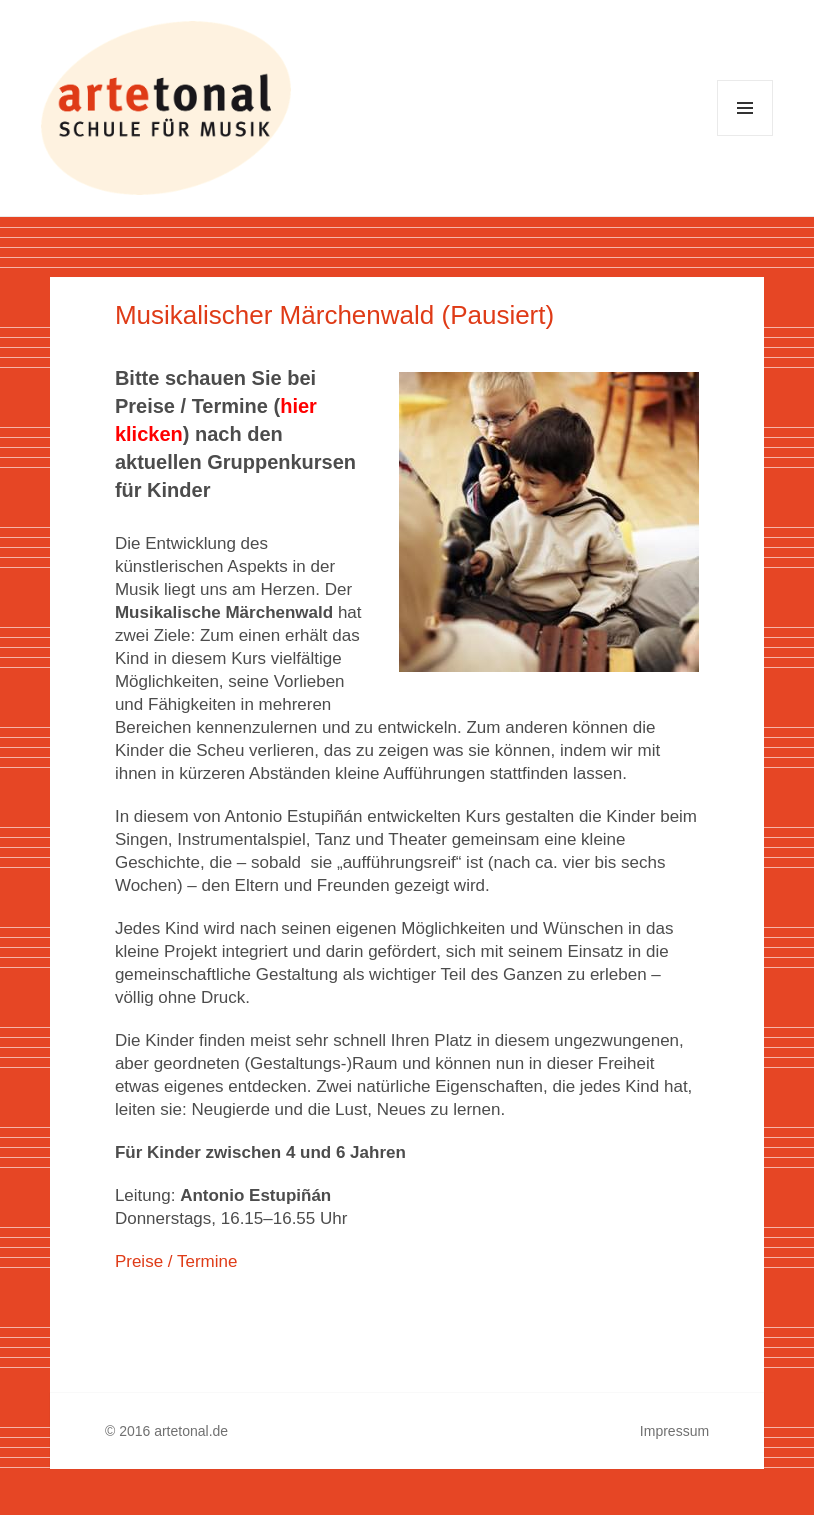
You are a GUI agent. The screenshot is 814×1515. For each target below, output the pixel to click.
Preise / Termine (176, 1261)
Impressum (674, 1431)
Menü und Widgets (745, 135)
